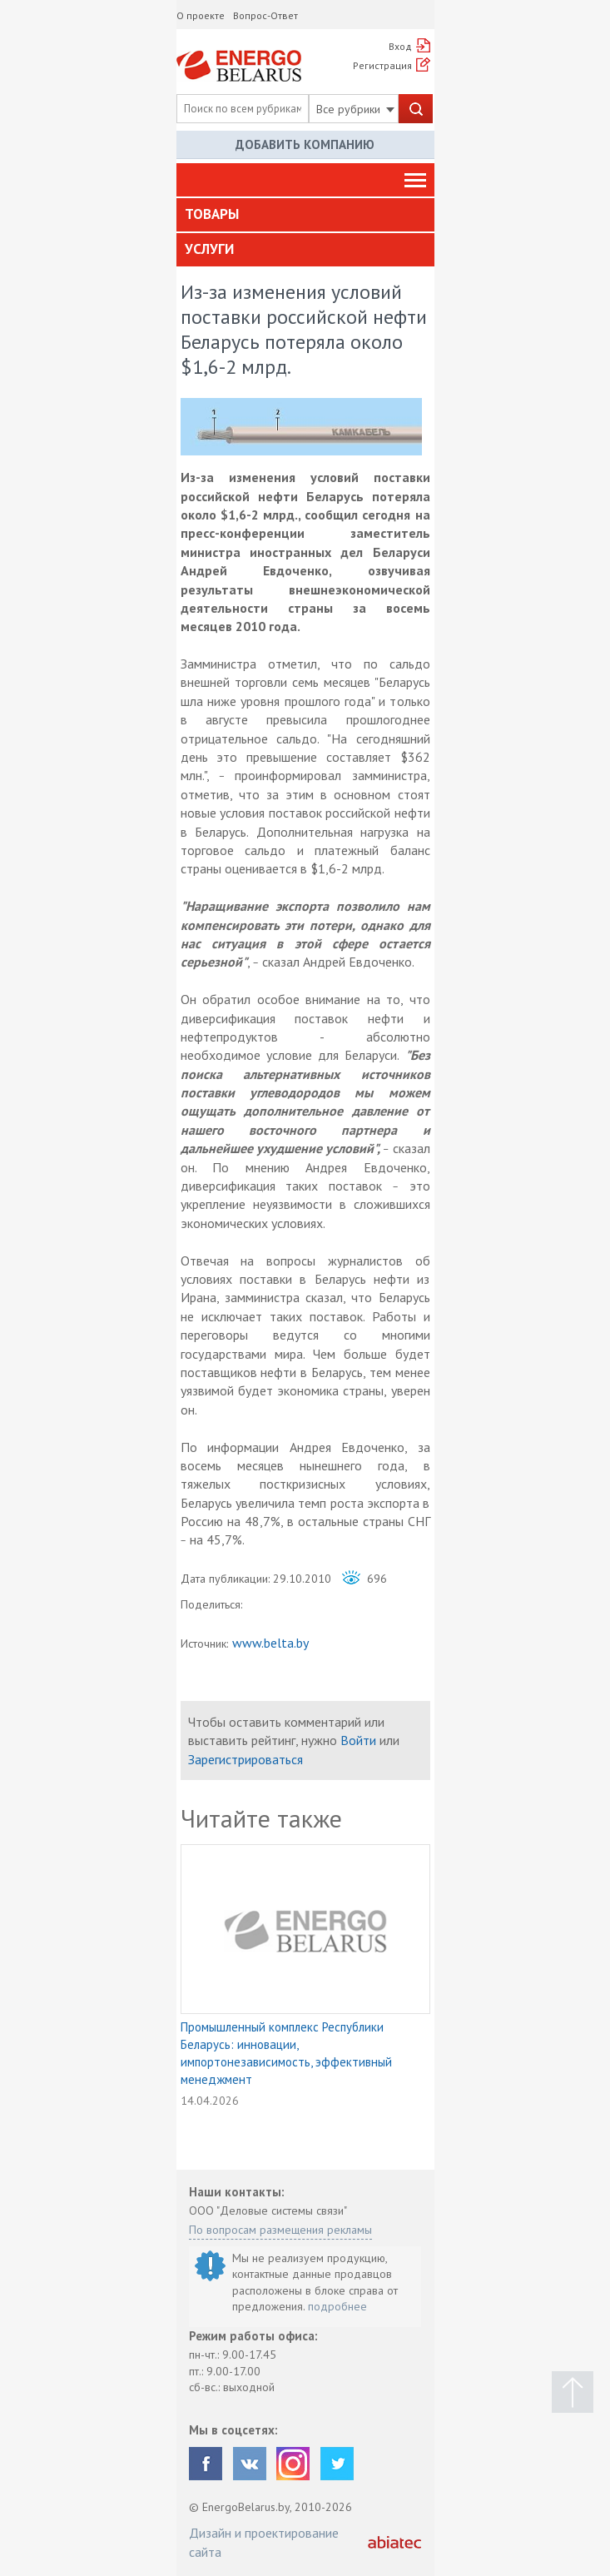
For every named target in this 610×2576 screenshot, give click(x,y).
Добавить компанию (305, 144)
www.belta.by (270, 1642)
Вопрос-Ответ (265, 15)
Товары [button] (212, 214)
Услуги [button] (209, 249)
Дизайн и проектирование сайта (264, 2541)
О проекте (200, 15)
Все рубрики (355, 109)
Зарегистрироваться (245, 1759)
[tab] (305, 214)
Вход (400, 46)
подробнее (337, 2306)
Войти (358, 1740)
